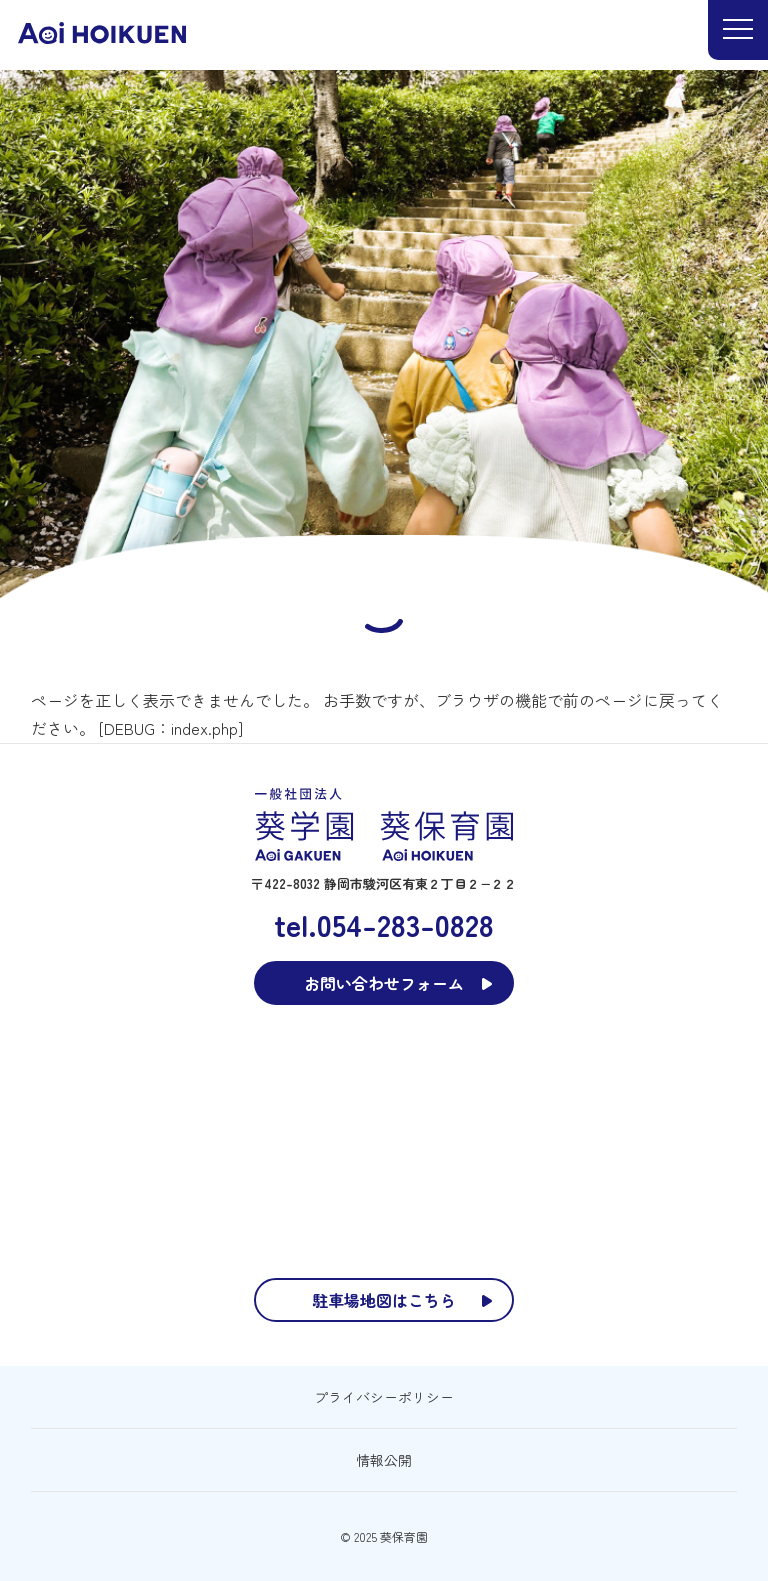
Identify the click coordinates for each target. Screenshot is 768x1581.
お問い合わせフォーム (384, 983)
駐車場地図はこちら (384, 1300)
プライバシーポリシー (384, 1397)
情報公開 (384, 1460)
